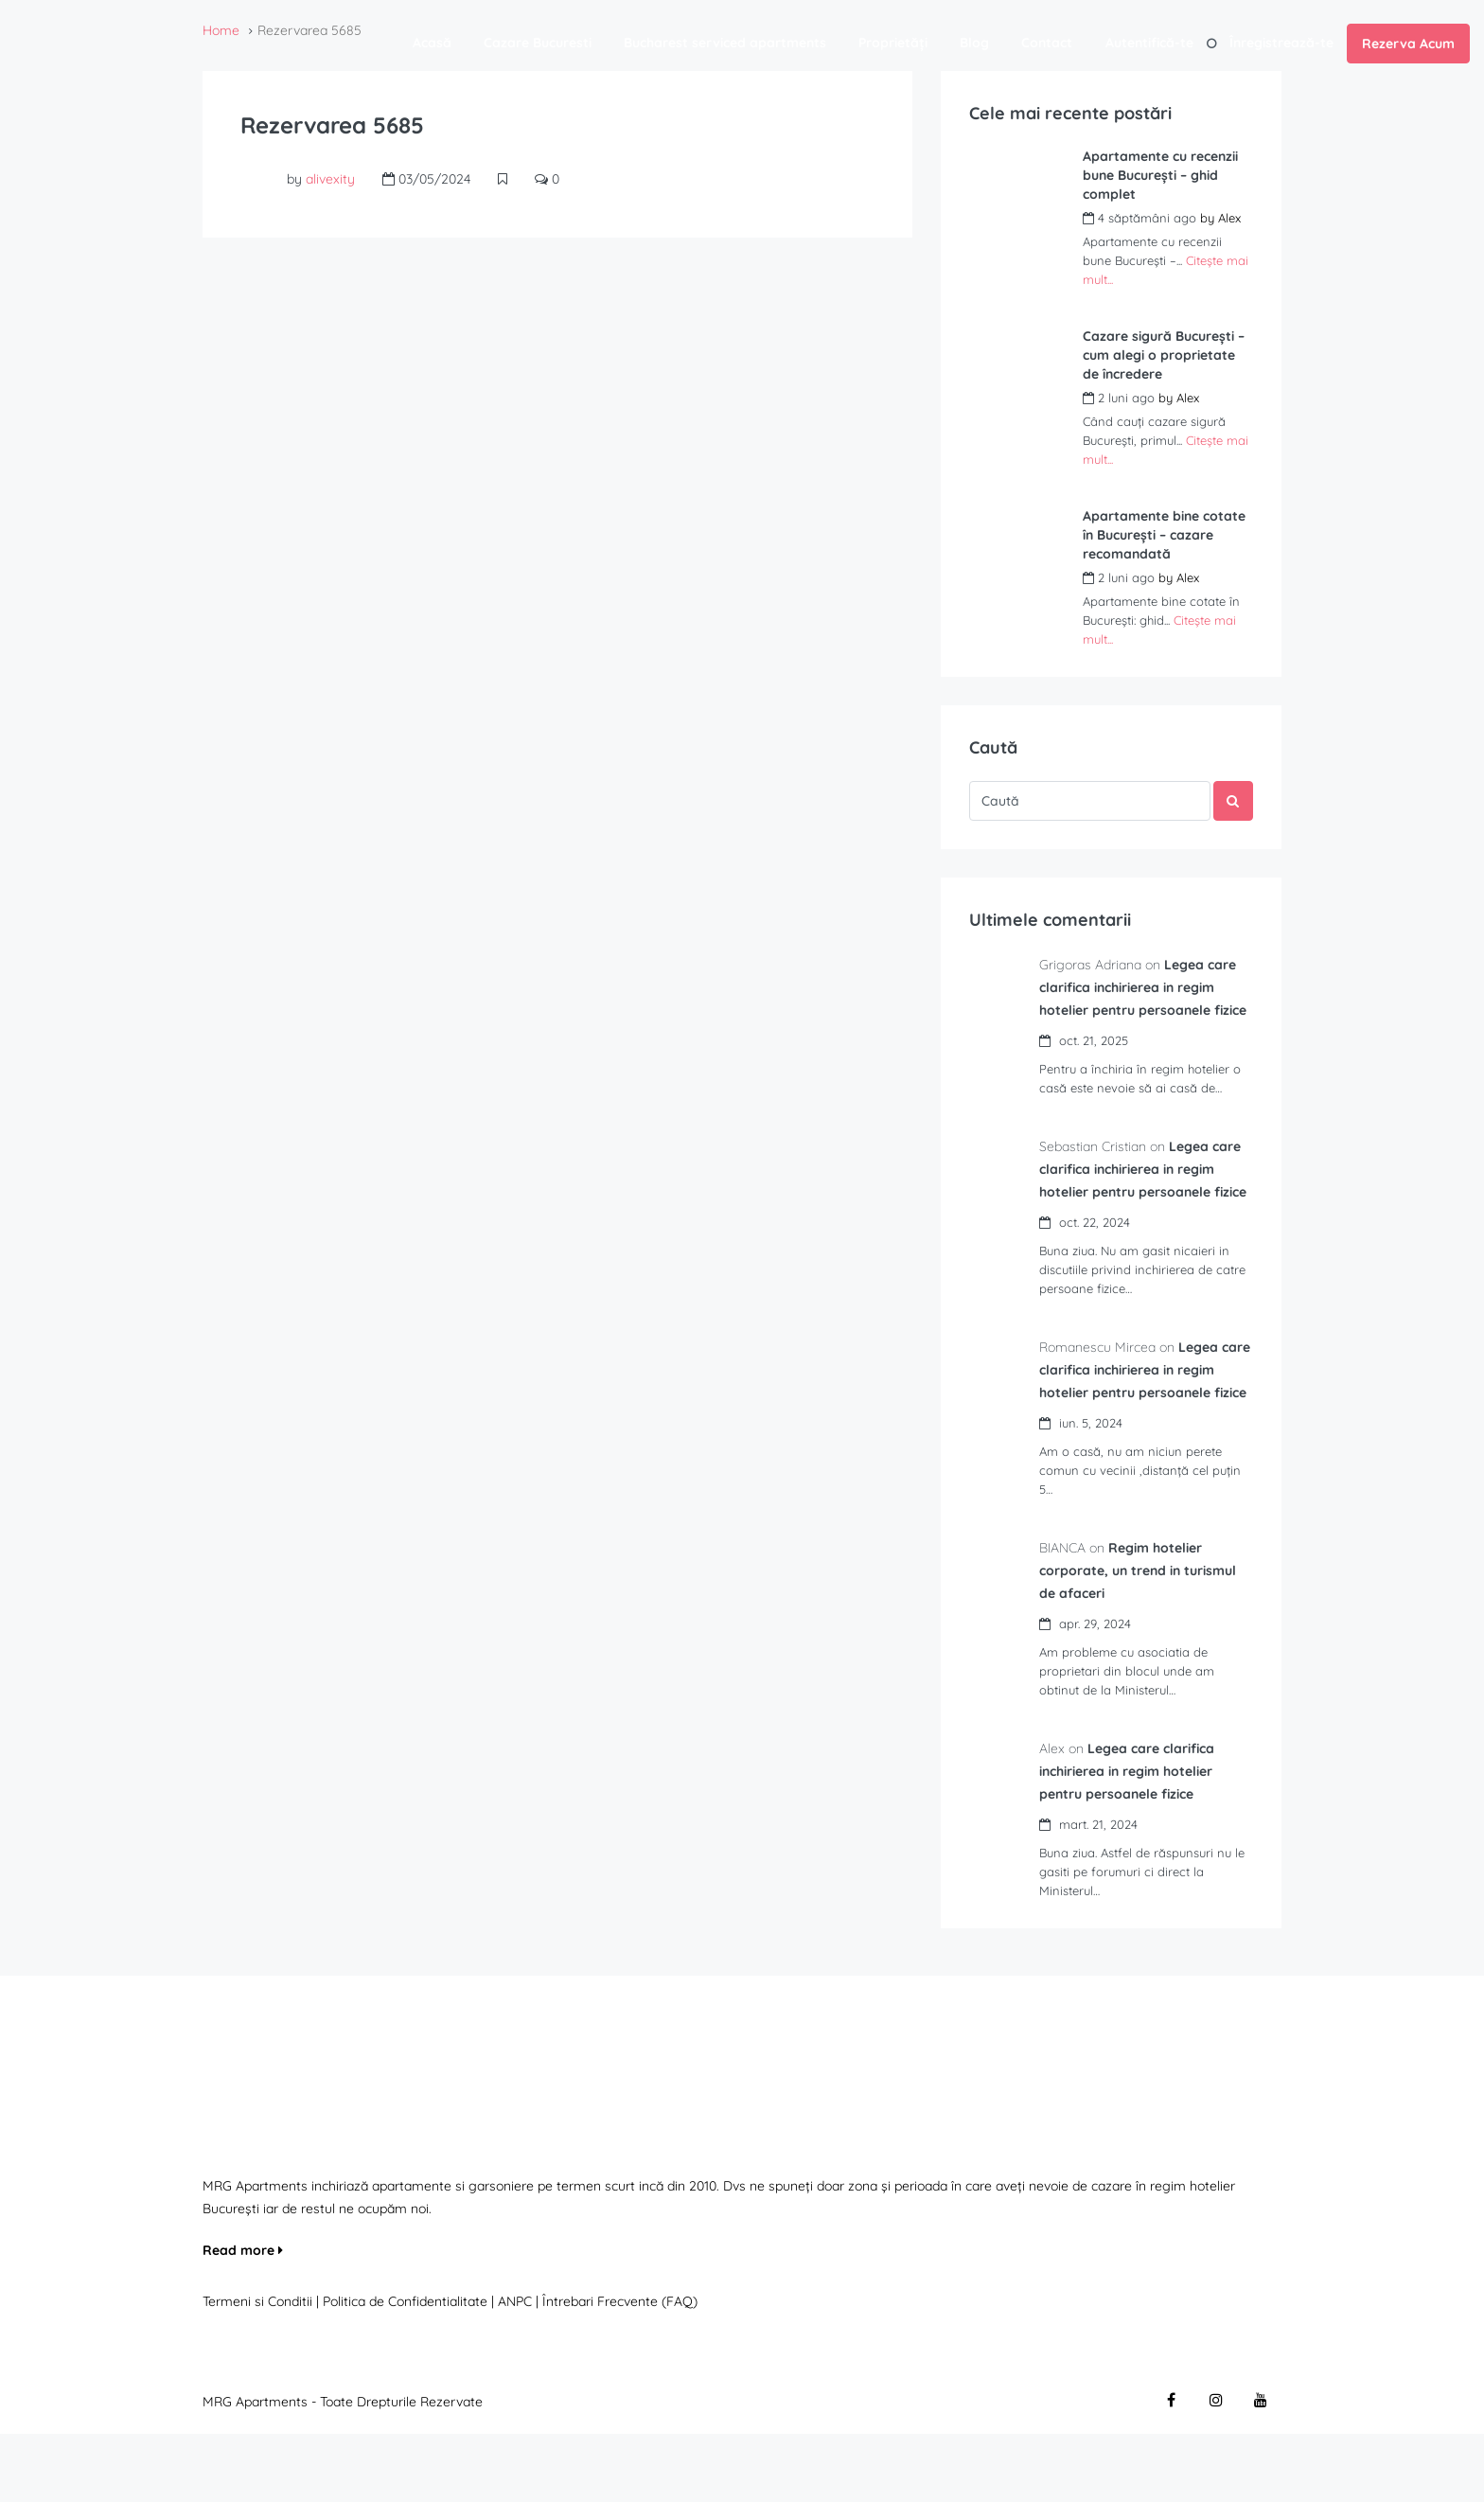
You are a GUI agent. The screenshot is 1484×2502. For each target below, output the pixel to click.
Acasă (432, 42)
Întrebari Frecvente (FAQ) (620, 2369)
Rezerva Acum (1408, 43)
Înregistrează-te (1281, 42)
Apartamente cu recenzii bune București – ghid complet (1160, 175)
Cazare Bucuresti (538, 42)
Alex (1229, 217)
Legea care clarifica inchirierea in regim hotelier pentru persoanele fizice (1132, 1839)
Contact (1046, 42)
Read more (243, 2318)
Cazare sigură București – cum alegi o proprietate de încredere (1164, 355)
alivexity (330, 178)
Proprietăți (893, 42)
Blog (974, 42)
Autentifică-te (1149, 42)
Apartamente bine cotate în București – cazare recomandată (1164, 534)
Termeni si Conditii (257, 2369)
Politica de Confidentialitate (407, 2369)
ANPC (515, 2369)
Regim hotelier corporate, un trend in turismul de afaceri (1143, 1638)
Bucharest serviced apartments (725, 42)
